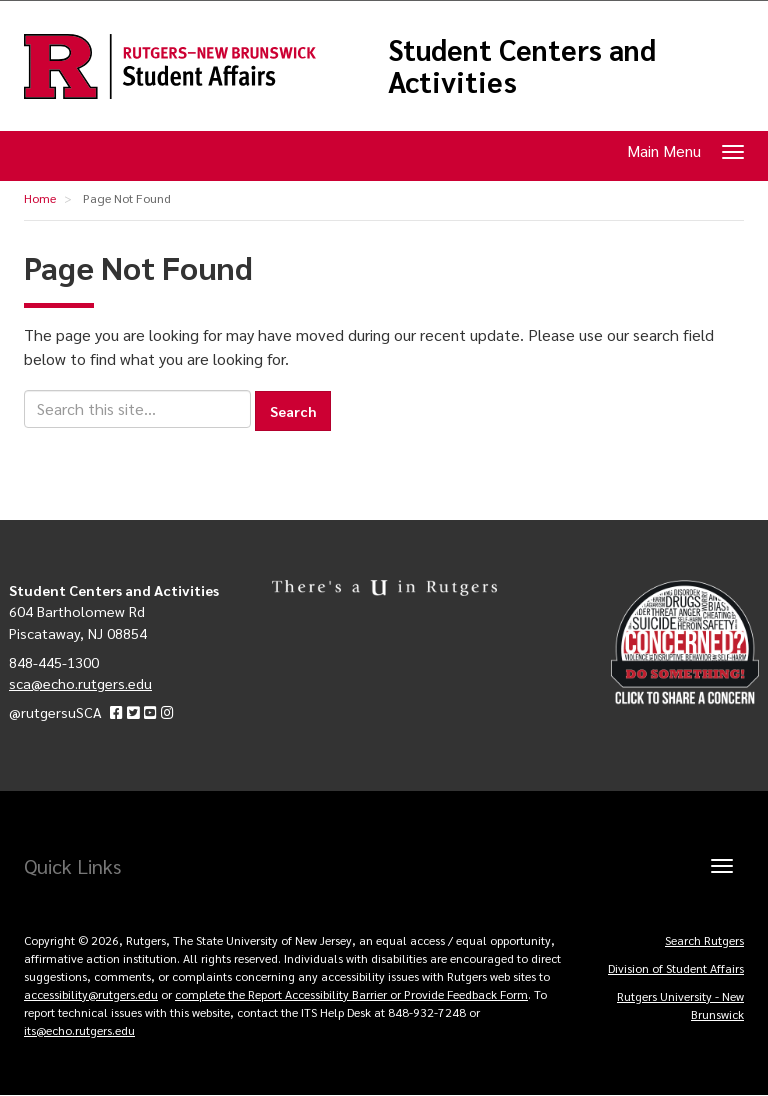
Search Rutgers (704, 940)
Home (40, 198)
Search (293, 411)
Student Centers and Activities (522, 65)
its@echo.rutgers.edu (79, 1030)
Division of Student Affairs (676, 968)
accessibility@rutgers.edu (91, 994)
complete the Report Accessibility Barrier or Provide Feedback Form (351, 994)
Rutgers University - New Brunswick (680, 1005)
